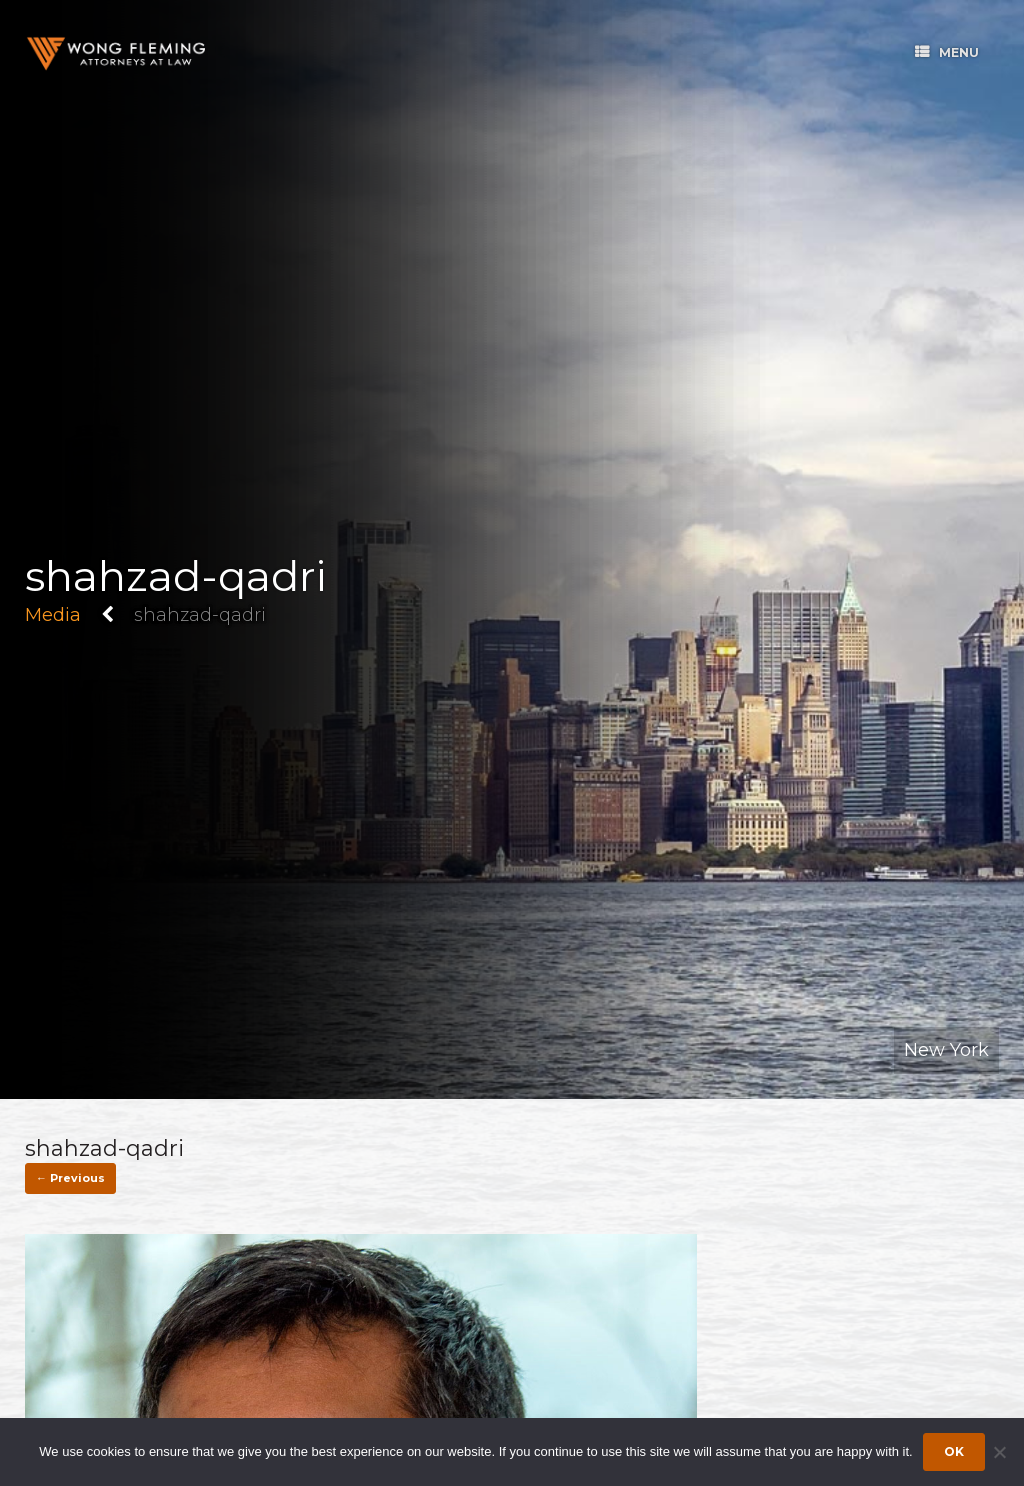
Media (53, 615)
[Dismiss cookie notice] (999, 1452)
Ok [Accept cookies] (954, 1451)
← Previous (70, 1178)
